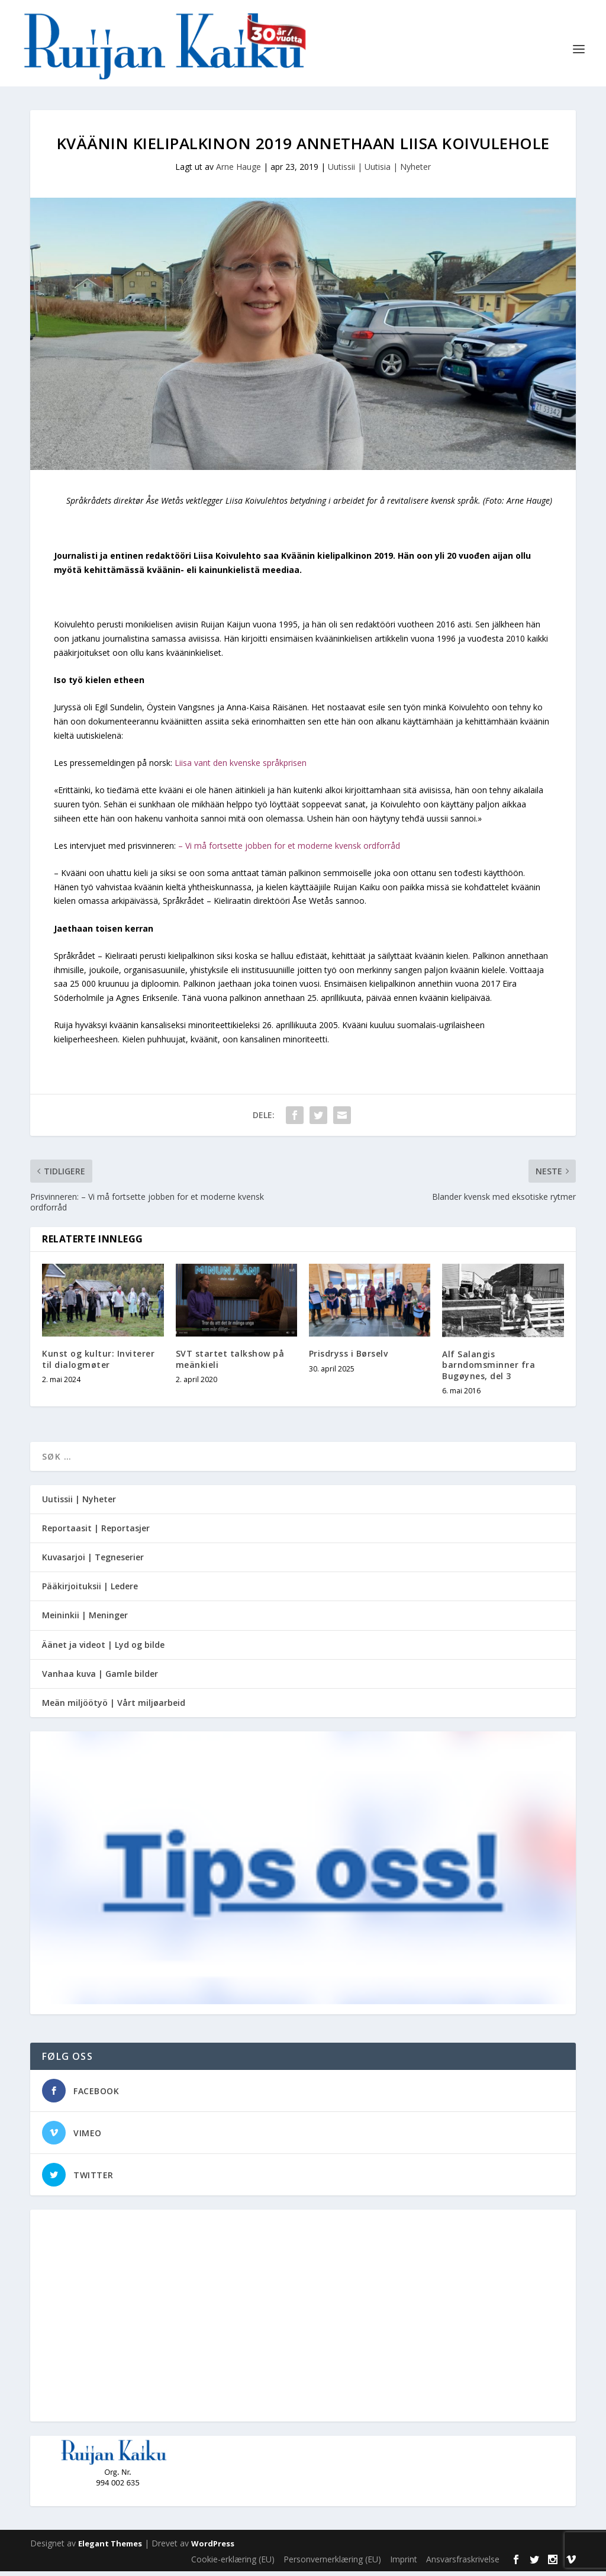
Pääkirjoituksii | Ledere (90, 1590)
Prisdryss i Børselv (348, 1358)
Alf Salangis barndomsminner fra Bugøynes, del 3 (488, 1369)
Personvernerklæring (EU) (332, 2563)
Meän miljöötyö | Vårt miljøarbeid (113, 1707)
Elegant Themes (110, 2548)
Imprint (403, 2563)
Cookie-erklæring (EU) (233, 2563)
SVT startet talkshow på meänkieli (230, 1363)
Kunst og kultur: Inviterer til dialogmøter (98, 1363)
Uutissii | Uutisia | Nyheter (379, 171)
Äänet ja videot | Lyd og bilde (103, 1649)
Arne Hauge (238, 171)
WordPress (212, 2548)
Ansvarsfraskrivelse (462, 2563)
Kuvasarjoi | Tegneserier (93, 1561)
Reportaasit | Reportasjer (96, 1532)
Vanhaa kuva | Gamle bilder (100, 1678)
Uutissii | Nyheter (79, 1503)
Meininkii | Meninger (85, 1619)
